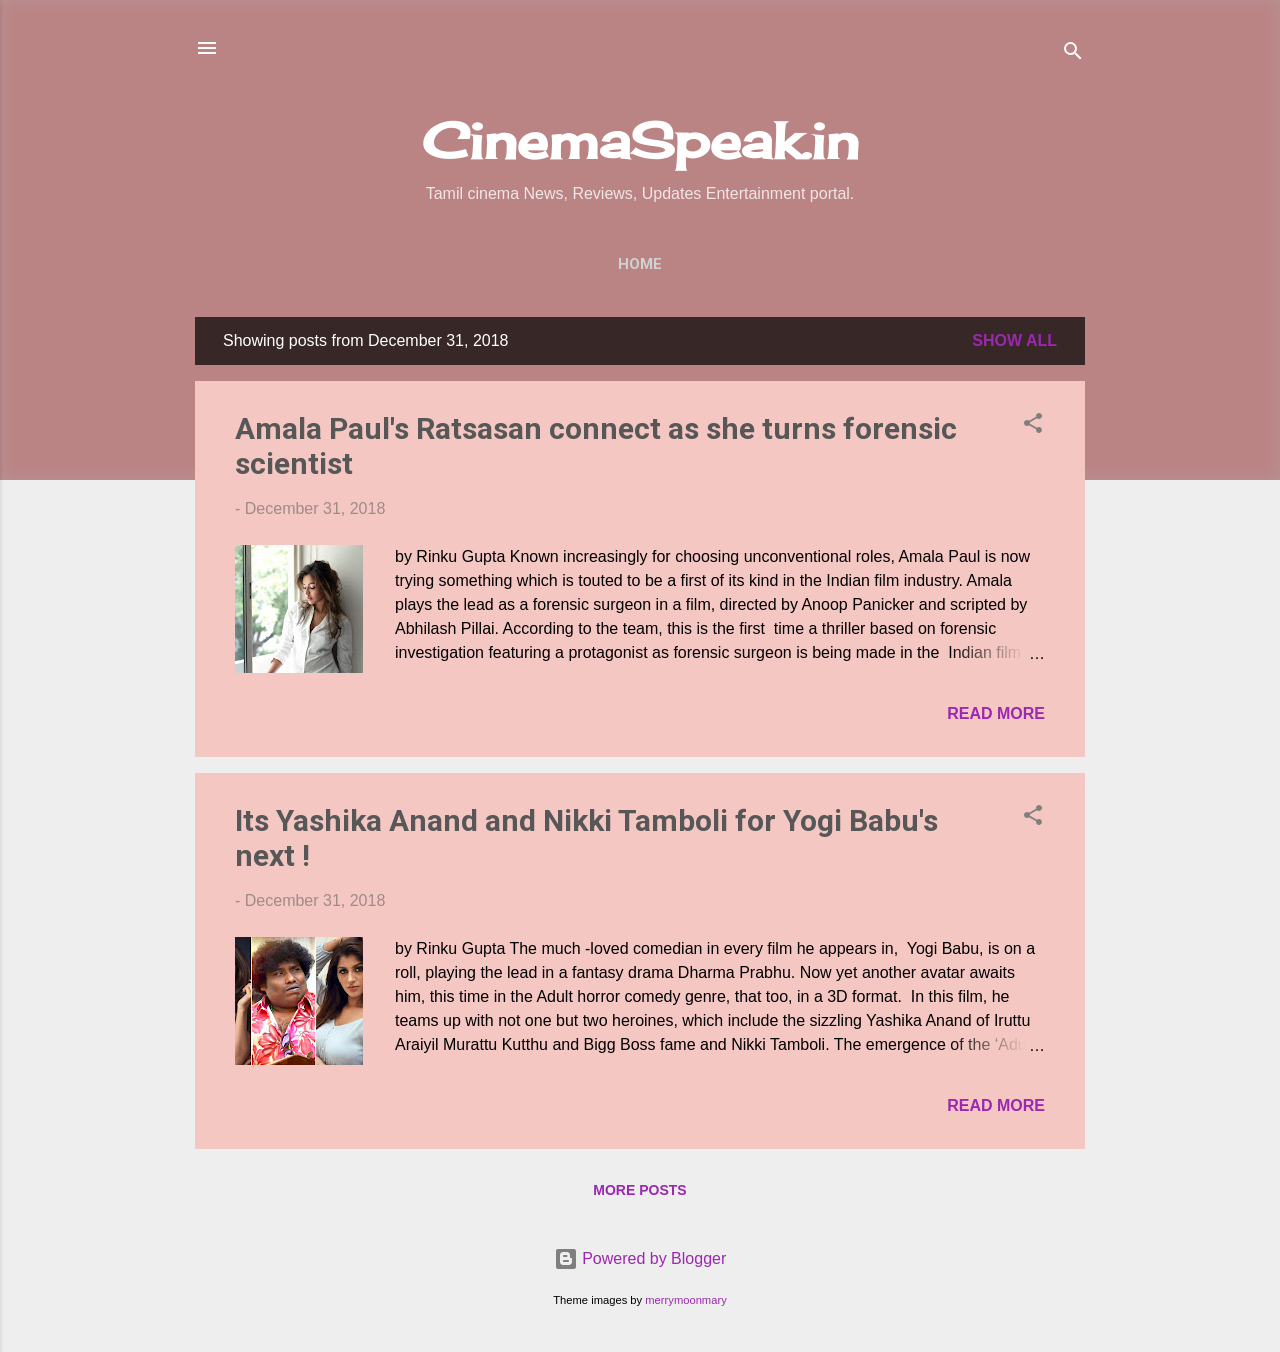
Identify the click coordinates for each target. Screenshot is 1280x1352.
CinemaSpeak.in (640, 140)
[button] (1033, 426)
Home (640, 264)
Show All (1014, 340)
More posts (639, 1190)
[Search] (1073, 54)
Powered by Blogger (640, 1258)
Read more (996, 713)
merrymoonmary (685, 1300)
